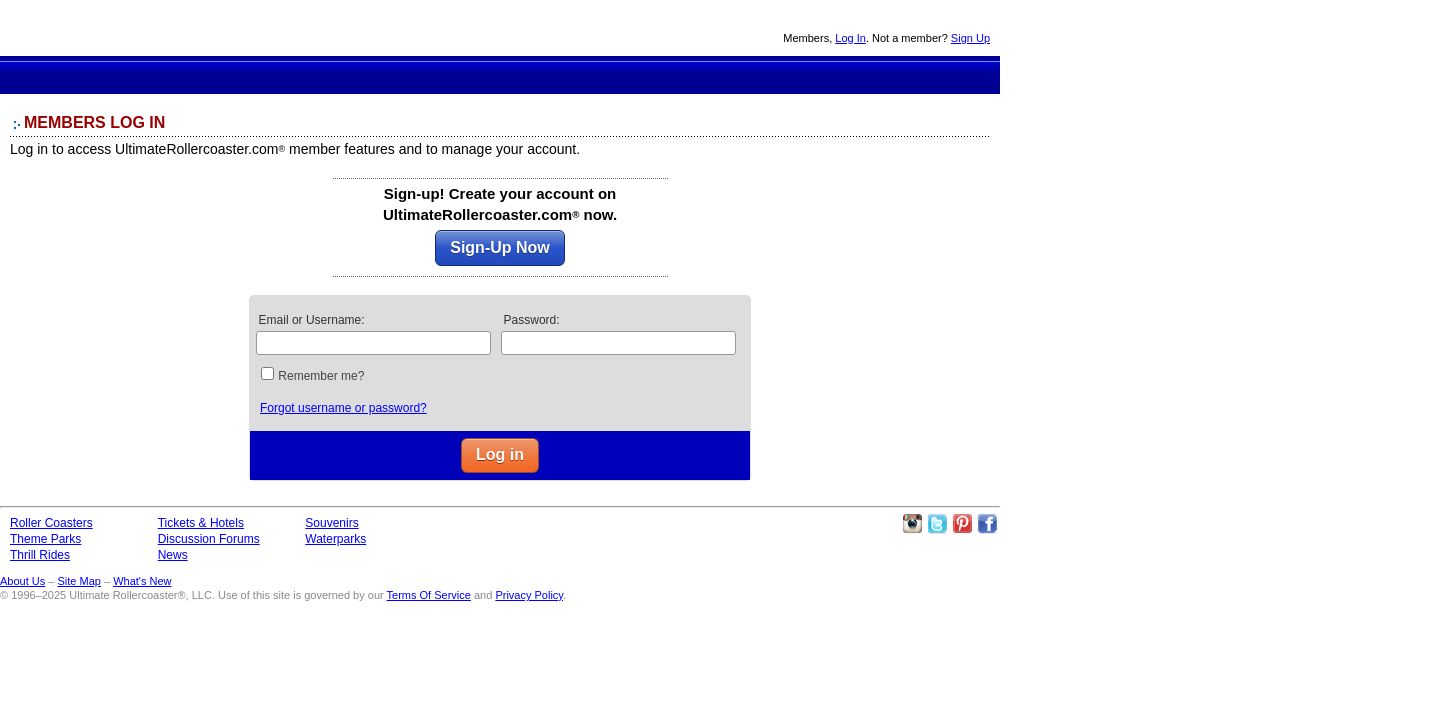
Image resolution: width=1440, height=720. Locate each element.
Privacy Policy (529, 595)
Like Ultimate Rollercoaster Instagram (912, 524)
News (673, 74)
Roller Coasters (51, 523)
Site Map (78, 581)
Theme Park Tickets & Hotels (525, 74)
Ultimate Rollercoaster (140, 28)
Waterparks (335, 539)
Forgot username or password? (343, 408)
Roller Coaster (317, 74)
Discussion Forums (600, 74)
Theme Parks (391, 74)
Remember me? (321, 376)
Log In (850, 38)
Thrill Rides (457, 74)
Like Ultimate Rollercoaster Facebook (987, 524)
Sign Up (970, 38)
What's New (142, 581)
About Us (22, 581)
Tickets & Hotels (201, 523)
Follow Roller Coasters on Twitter (937, 524)
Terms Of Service (429, 595)
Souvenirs (741, 74)
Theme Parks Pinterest (962, 524)
